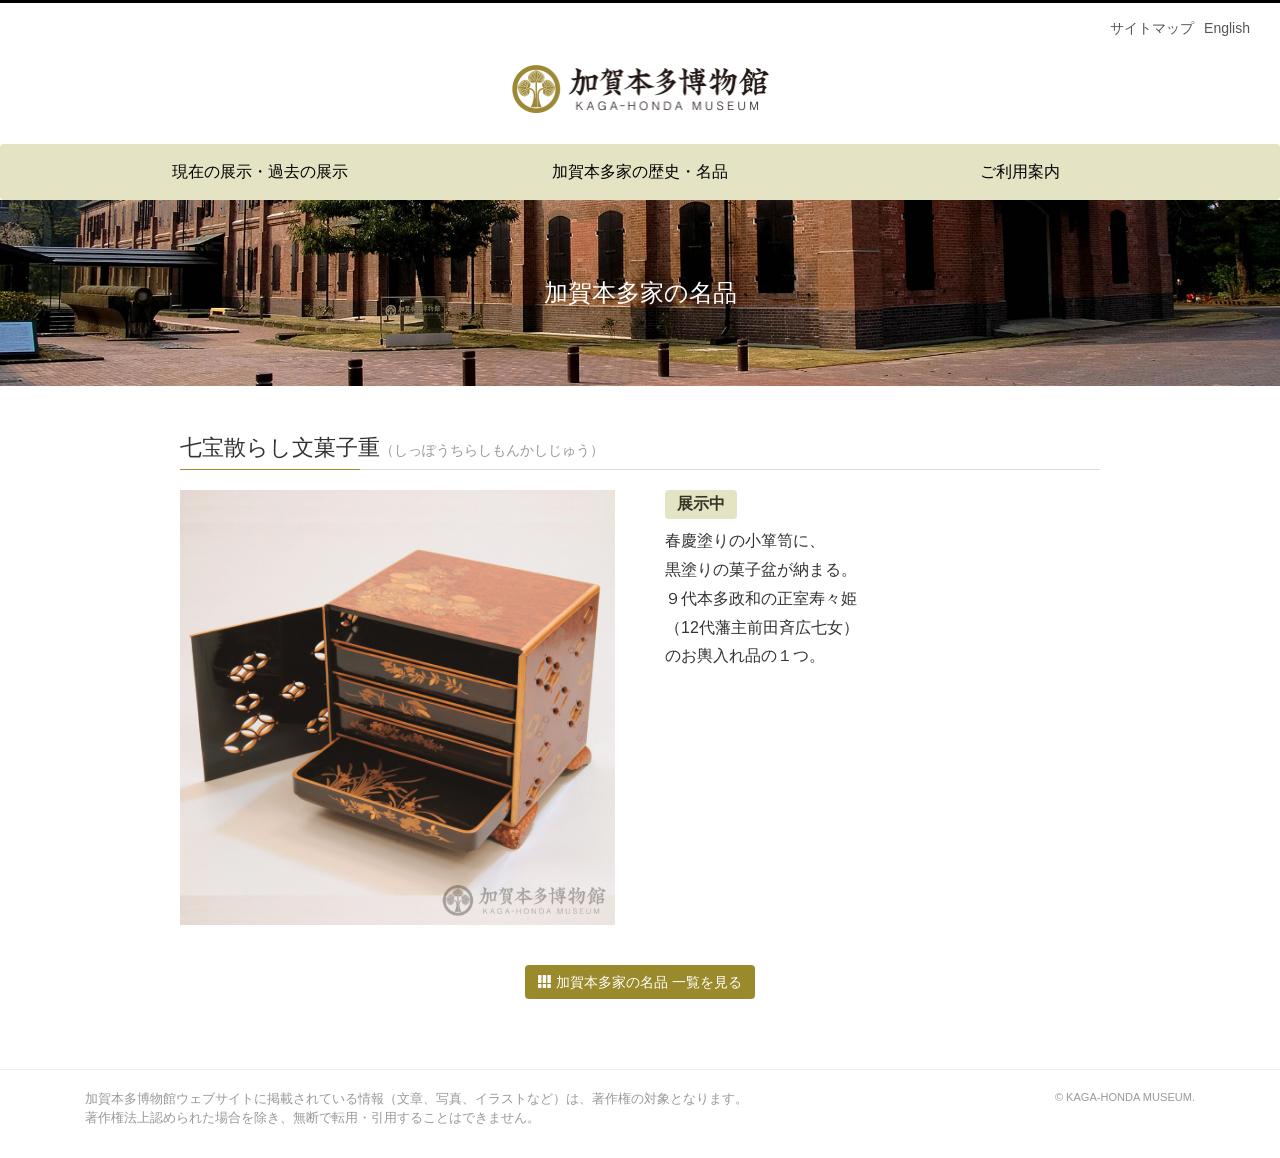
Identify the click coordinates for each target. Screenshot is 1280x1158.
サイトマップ (1152, 28)
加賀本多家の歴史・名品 (640, 171)
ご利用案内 (1020, 171)
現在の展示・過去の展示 (260, 171)
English (1227, 28)
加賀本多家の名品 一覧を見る (640, 982)
